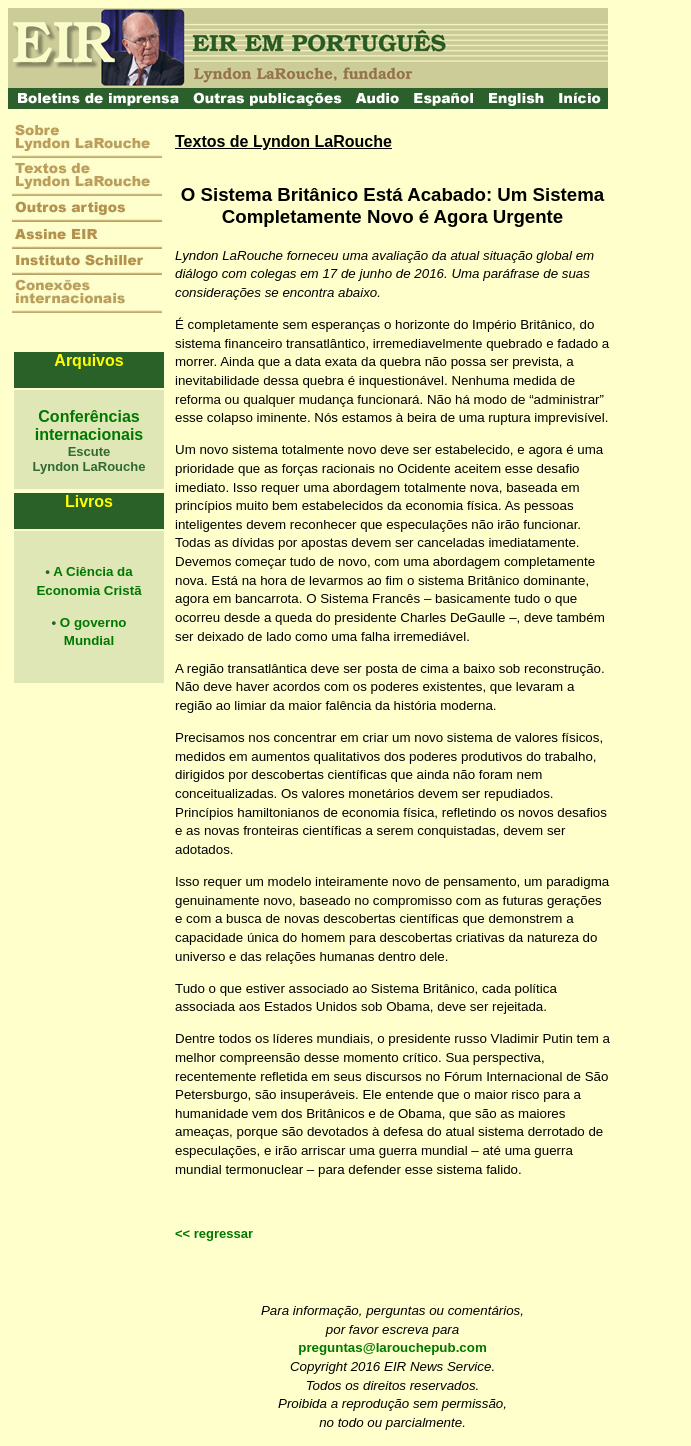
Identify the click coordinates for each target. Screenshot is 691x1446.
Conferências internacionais (89, 425)
